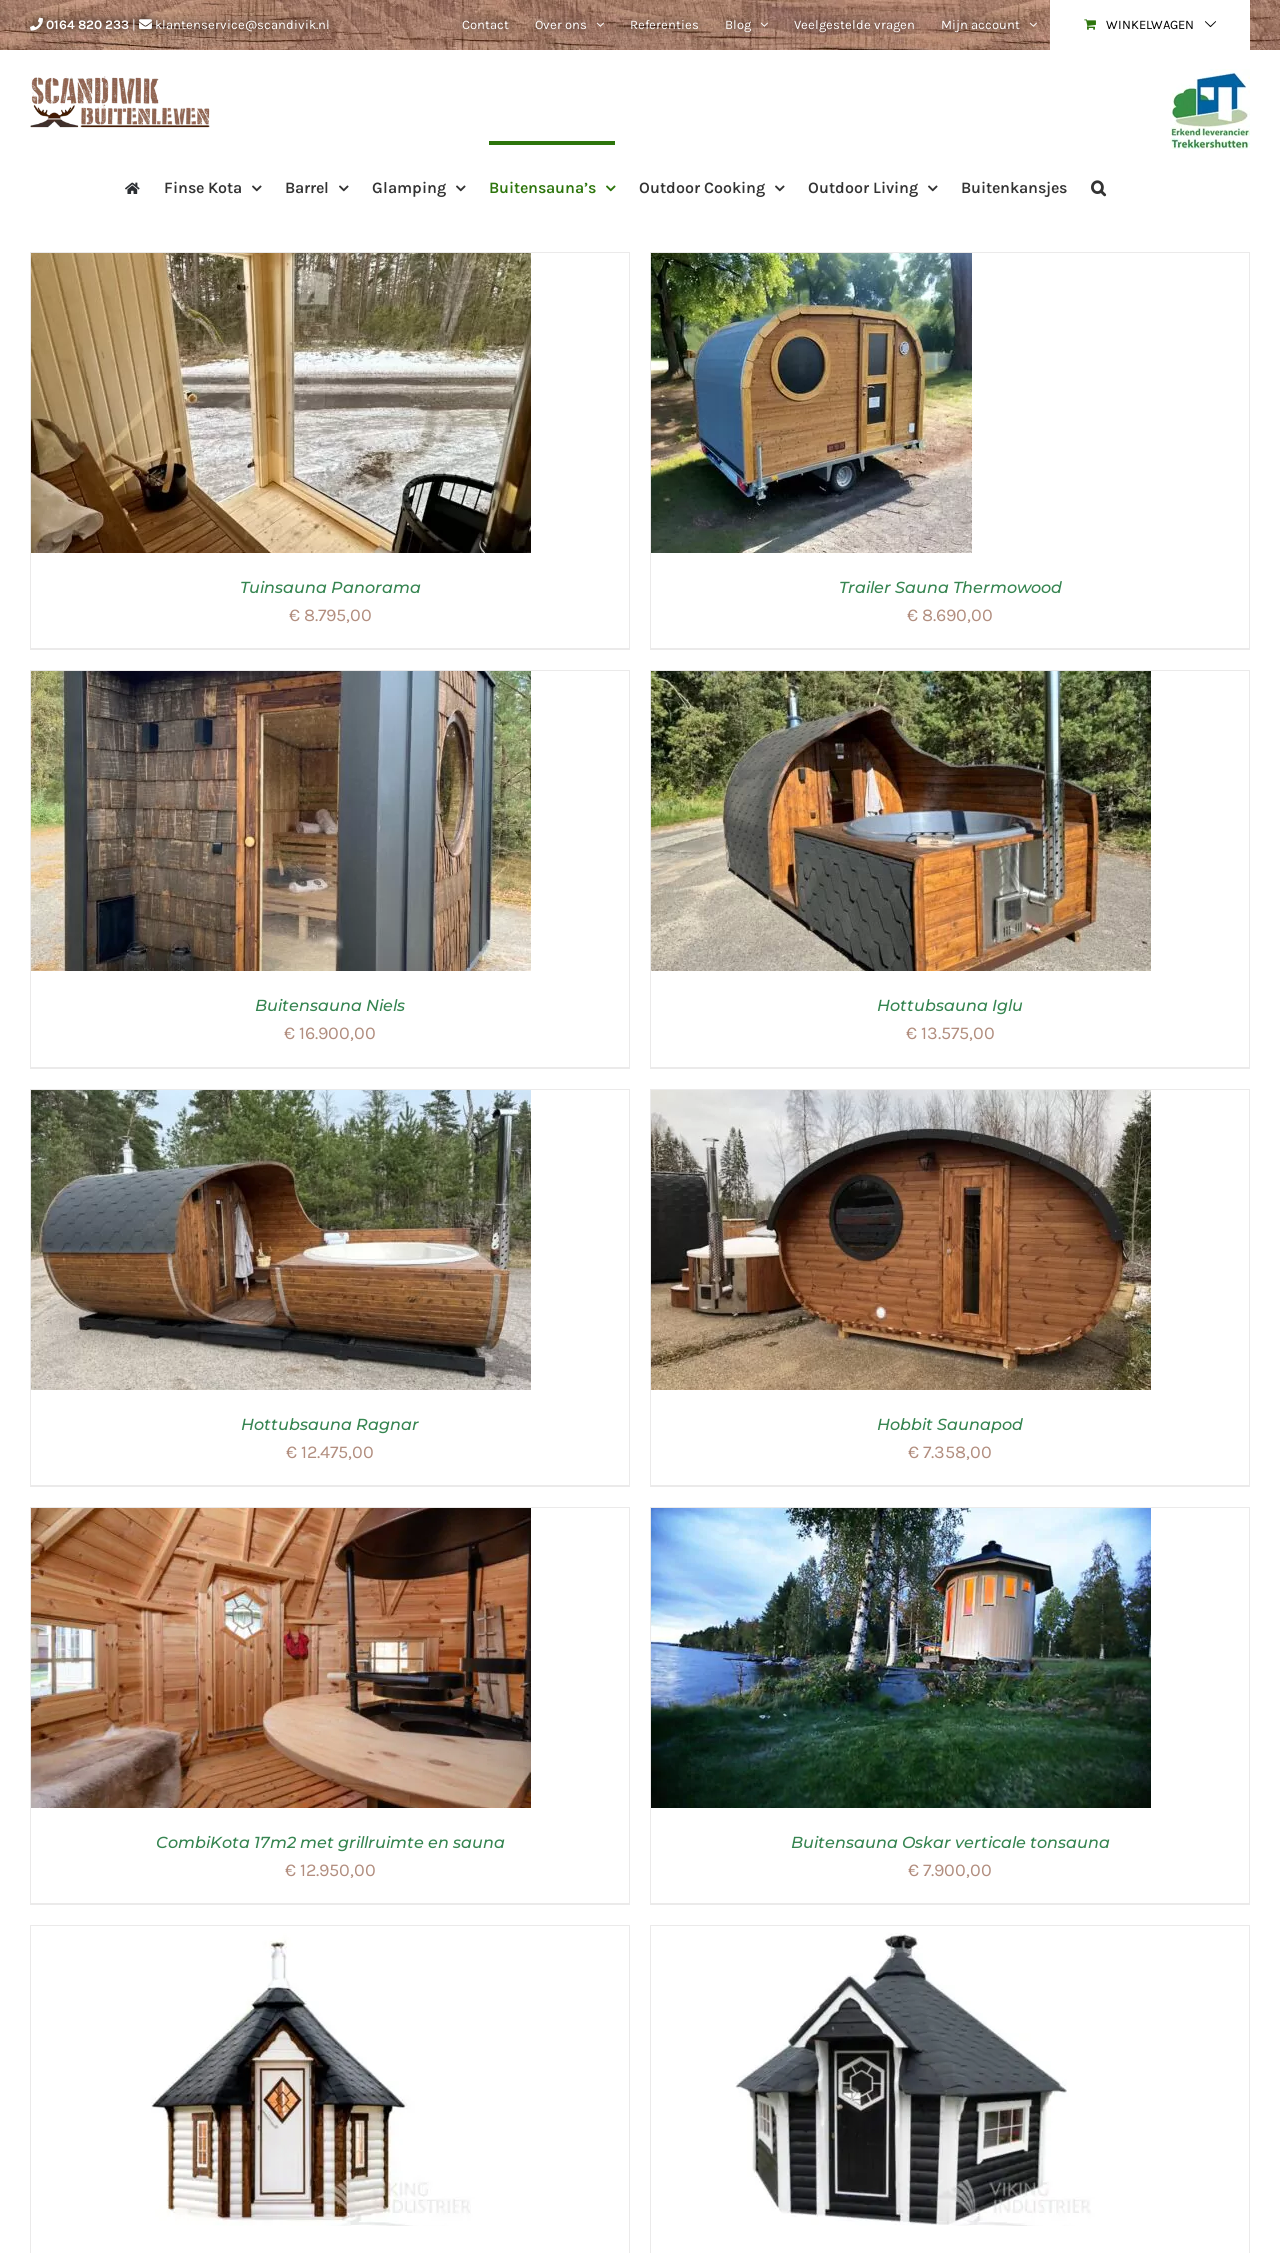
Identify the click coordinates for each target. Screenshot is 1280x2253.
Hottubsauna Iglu (950, 1005)
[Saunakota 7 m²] (281, 1938)
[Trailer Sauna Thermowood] (811, 265)
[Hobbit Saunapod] (901, 1102)
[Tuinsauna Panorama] (281, 265)
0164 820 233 (87, 24)
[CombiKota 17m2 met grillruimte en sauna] (281, 1520)
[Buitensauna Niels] (281, 683)
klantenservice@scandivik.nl (242, 24)
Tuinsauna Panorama (330, 587)
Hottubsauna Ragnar (330, 1424)
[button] (1098, 186)
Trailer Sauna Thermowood (950, 587)
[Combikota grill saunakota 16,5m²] (901, 1938)
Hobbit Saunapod (950, 1424)
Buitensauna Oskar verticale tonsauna (950, 1842)
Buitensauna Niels (330, 1005)
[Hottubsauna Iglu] (901, 683)
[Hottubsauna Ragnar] (281, 1102)
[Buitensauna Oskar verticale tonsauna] (901, 1520)
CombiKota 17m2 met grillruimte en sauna (330, 1842)
